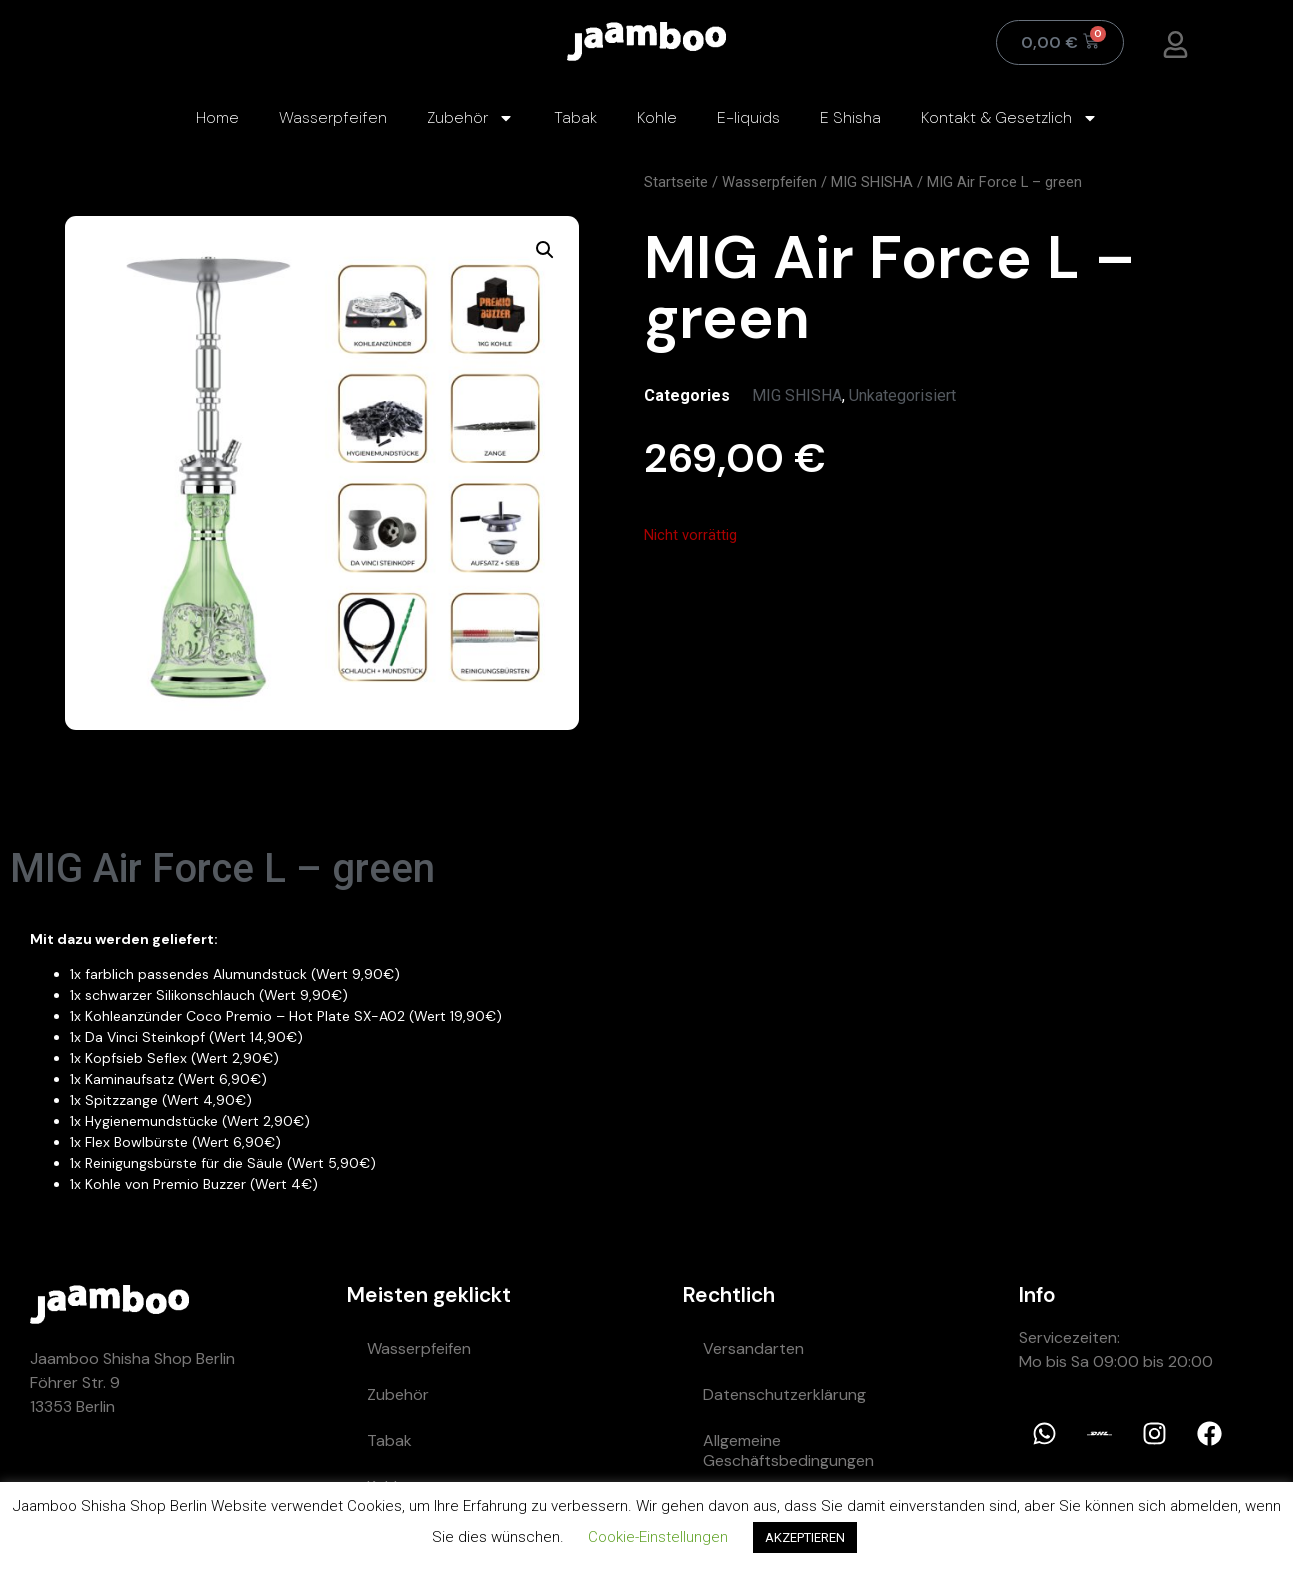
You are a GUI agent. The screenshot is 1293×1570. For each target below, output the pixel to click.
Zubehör (470, 118)
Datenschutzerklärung (784, 1394)
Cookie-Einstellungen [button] (658, 1537)
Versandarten (753, 1348)
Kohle (657, 117)
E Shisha (850, 117)
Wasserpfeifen (333, 117)
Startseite (676, 182)
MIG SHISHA (872, 182)
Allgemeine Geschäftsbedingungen (788, 1450)
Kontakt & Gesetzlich (1009, 118)
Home (217, 117)
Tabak (575, 117)
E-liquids (748, 117)
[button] (545, 250)
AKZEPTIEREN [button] (805, 1537)
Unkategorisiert (902, 395)
